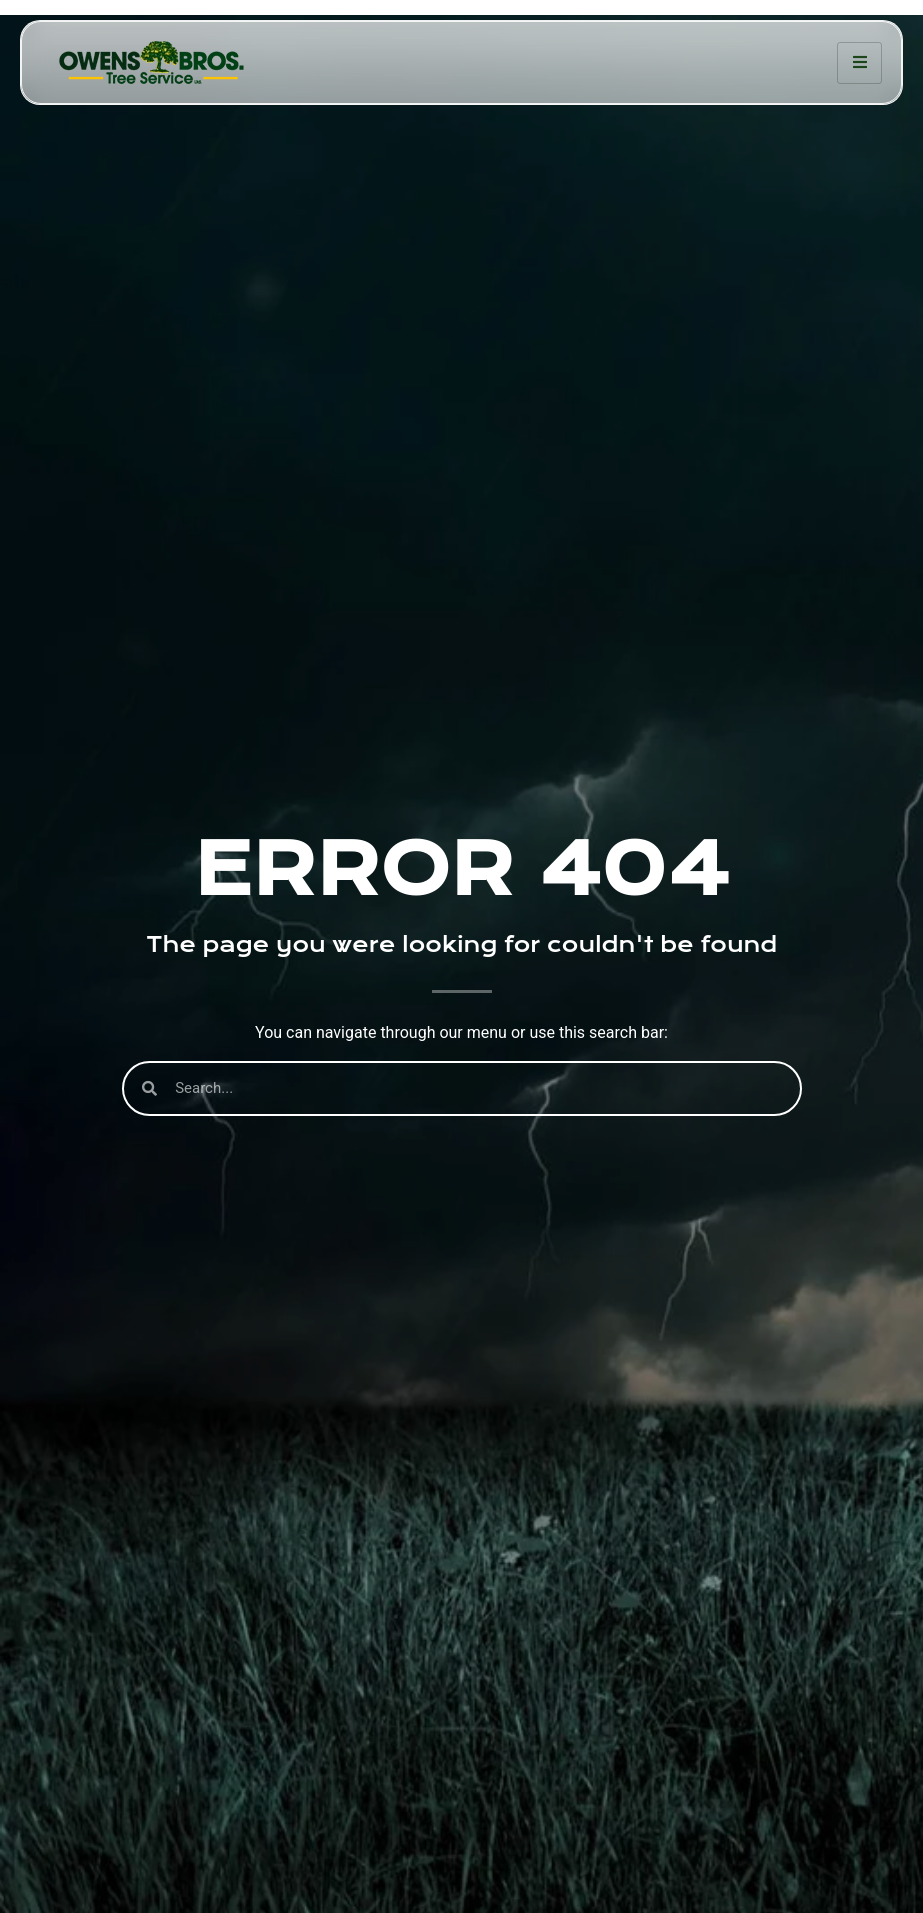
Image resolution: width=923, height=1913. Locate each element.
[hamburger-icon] (859, 63)
